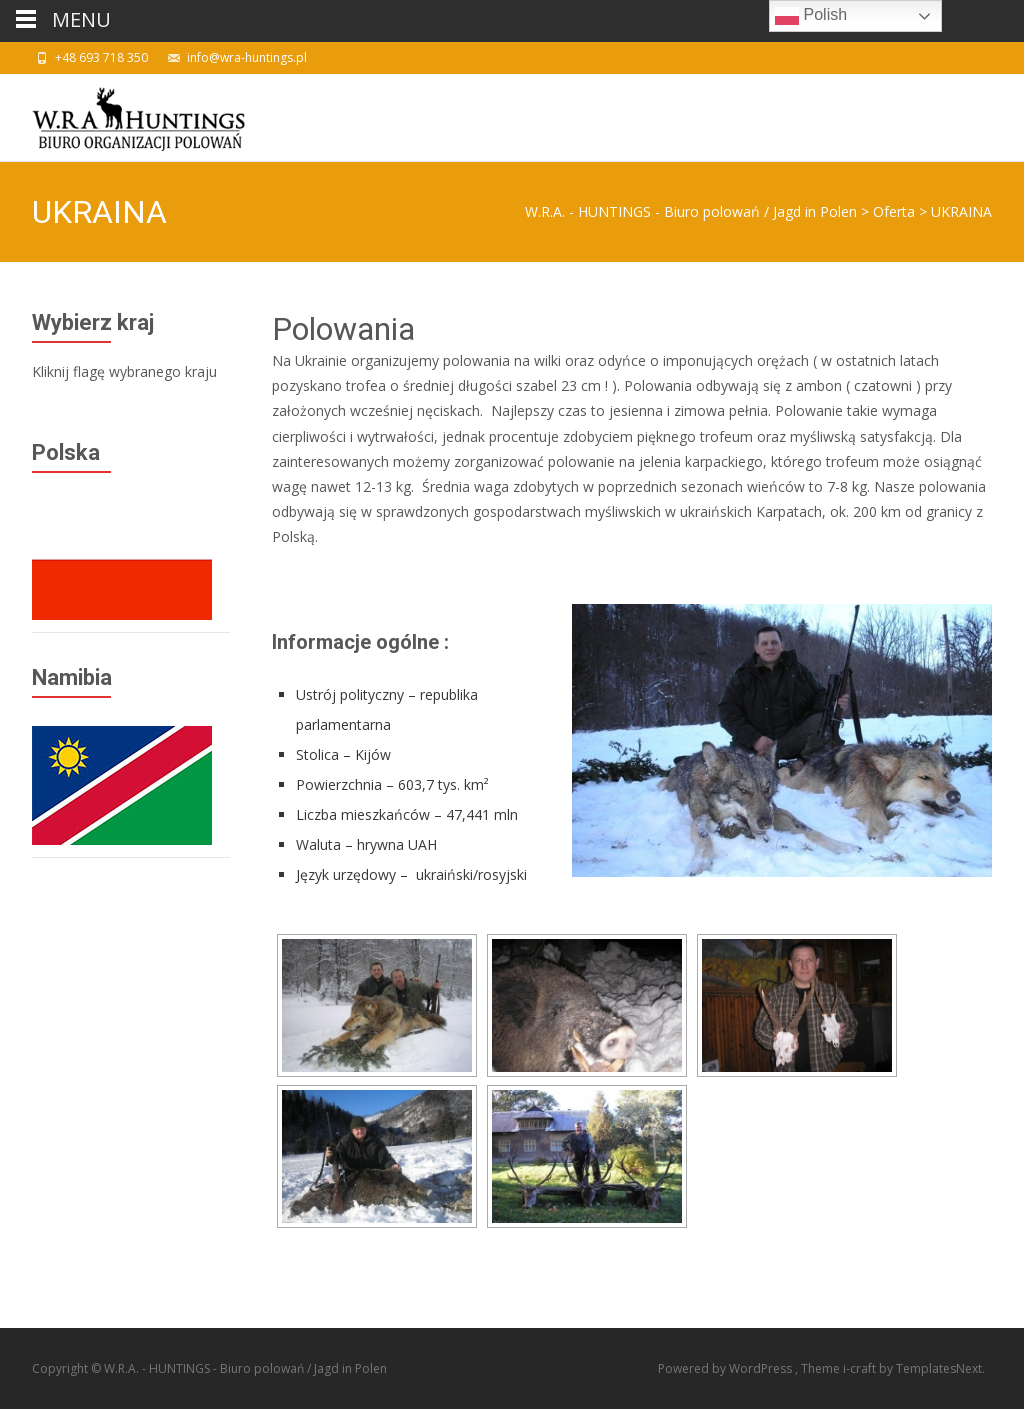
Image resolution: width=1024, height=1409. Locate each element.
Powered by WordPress (726, 1368)
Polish (811, 16)
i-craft (861, 1368)
